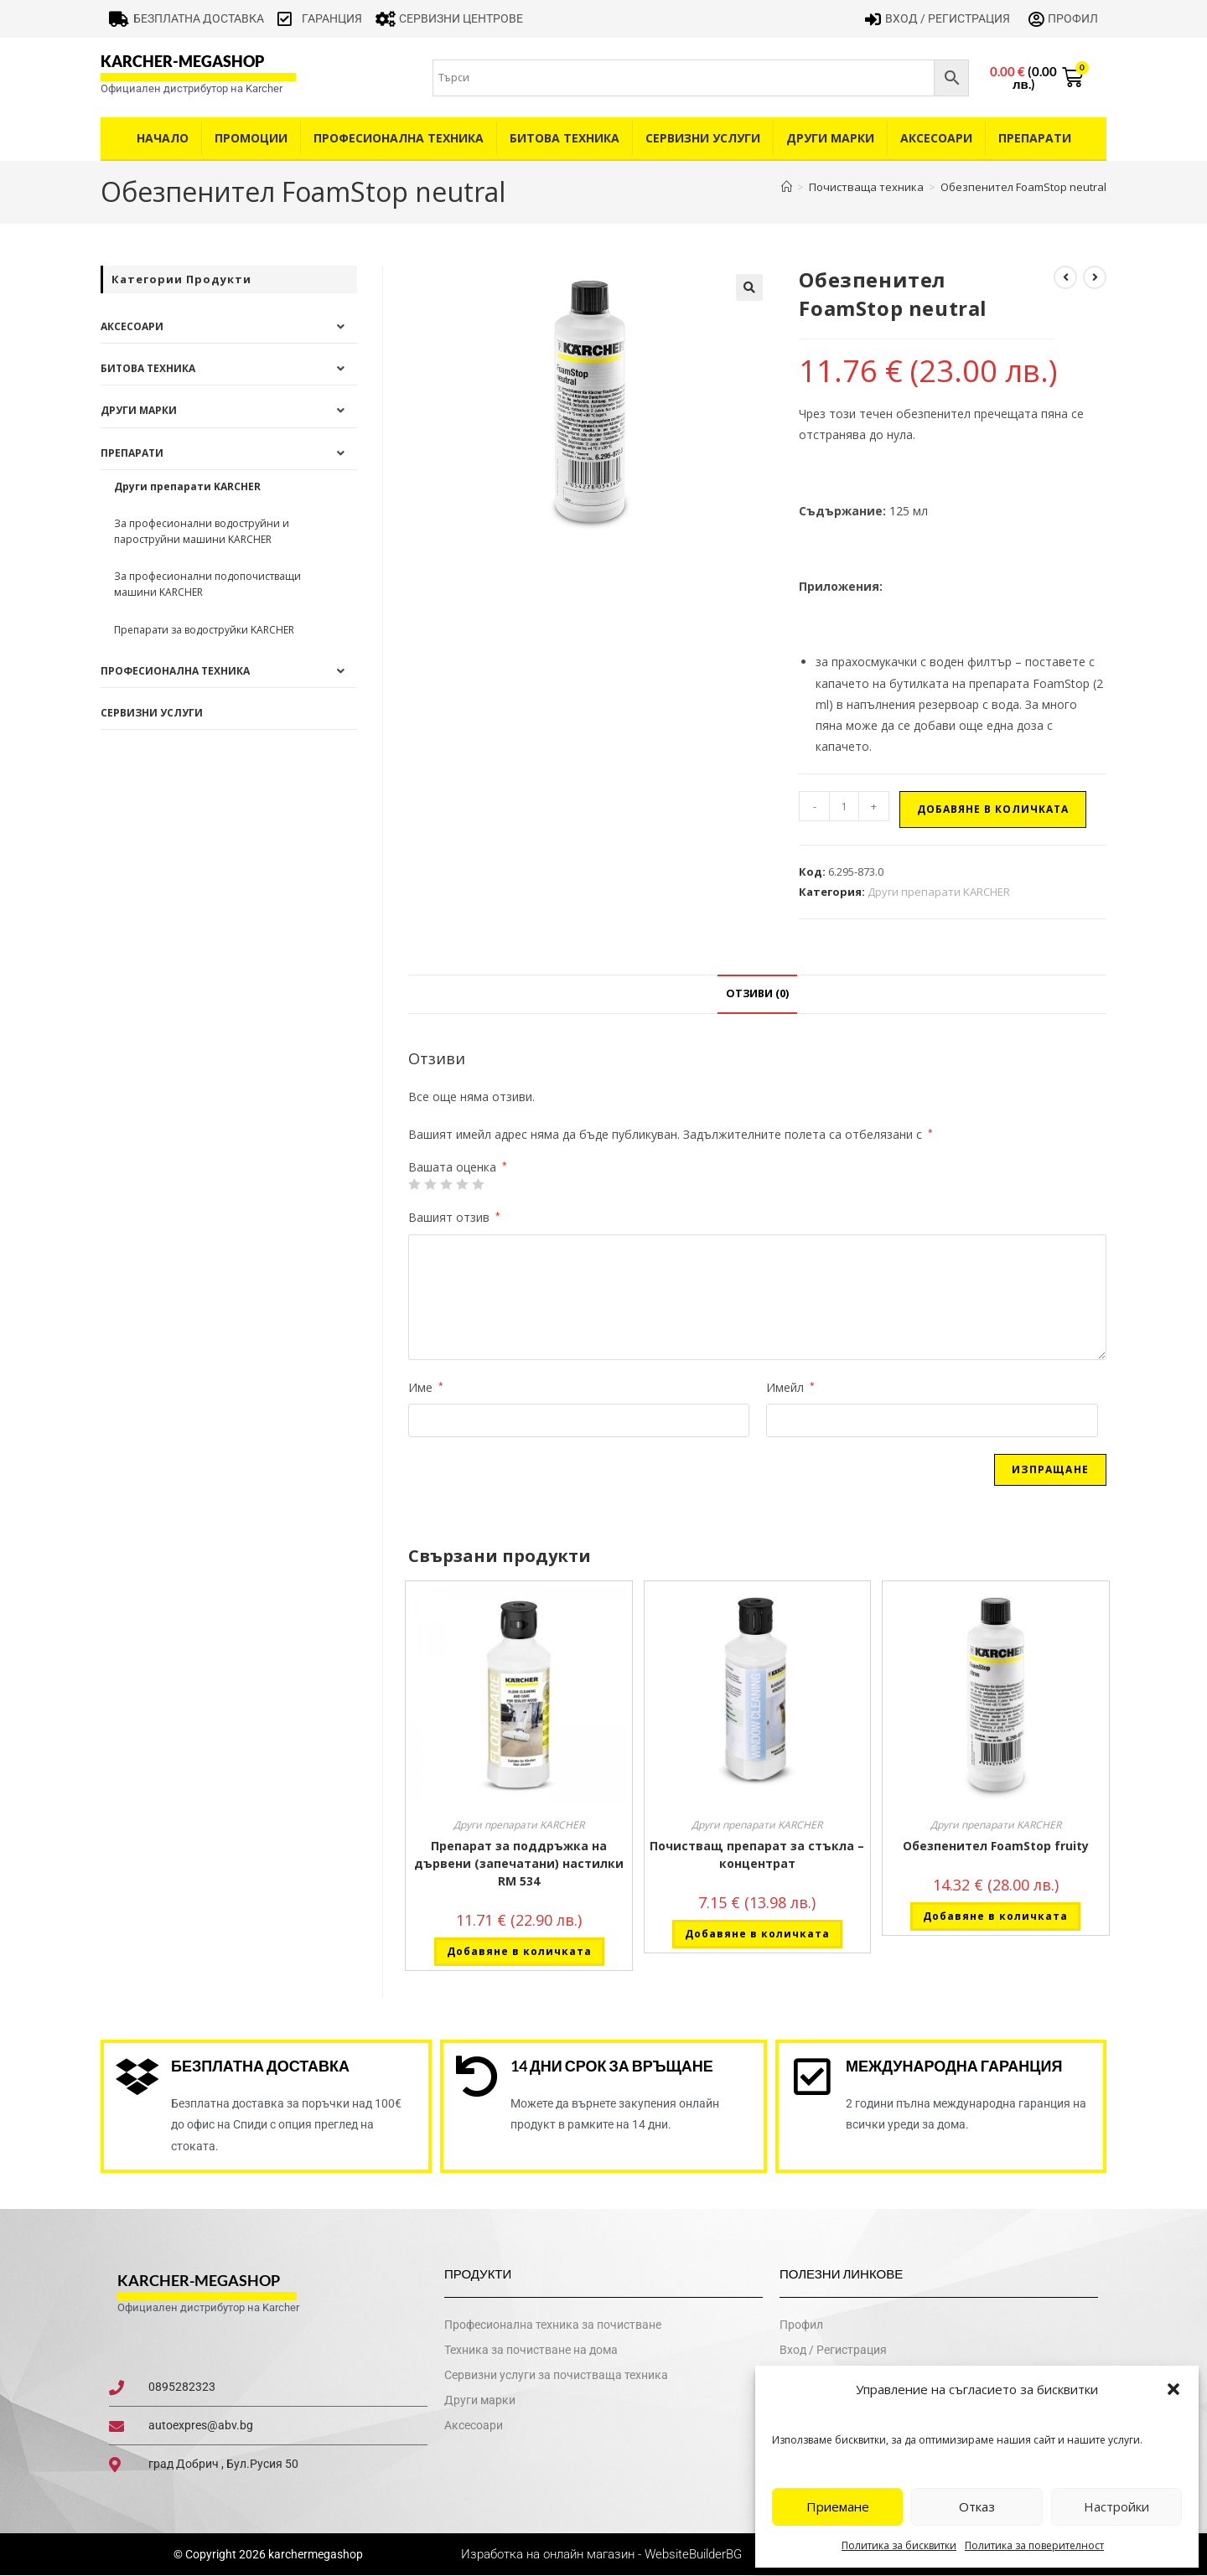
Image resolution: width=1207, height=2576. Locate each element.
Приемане (837, 2506)
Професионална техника (398, 138)
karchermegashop (314, 2554)
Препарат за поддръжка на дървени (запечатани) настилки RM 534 (519, 1863)
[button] (1173, 2389)
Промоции (251, 138)
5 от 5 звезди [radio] (478, 1184)
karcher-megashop (182, 61)
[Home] (786, 186)
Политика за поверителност (1034, 2545)
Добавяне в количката (993, 809)
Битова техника (564, 138)
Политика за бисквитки (899, 2545)
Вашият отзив (454, 1217)
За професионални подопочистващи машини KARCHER (207, 584)
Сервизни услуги (702, 138)
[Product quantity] (844, 806)
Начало (163, 138)
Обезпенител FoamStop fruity (996, 1846)
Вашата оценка (457, 1167)
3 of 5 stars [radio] (446, 1184)
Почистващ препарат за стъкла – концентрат (757, 1854)
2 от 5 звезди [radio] (430, 1184)
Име (425, 1387)
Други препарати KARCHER (939, 891)
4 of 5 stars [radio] (462, 1184)
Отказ (977, 2506)
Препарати (1034, 138)
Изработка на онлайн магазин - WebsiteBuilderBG (603, 2554)
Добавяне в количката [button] (519, 1951)
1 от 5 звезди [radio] (414, 1184)
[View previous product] (1065, 277)
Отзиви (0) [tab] (757, 993)
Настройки (1116, 2506)
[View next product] (1094, 277)
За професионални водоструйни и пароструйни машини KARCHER (201, 531)
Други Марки (830, 138)
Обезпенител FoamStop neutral (1023, 186)
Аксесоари (936, 138)
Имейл (790, 1387)
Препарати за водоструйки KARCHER (204, 630)
